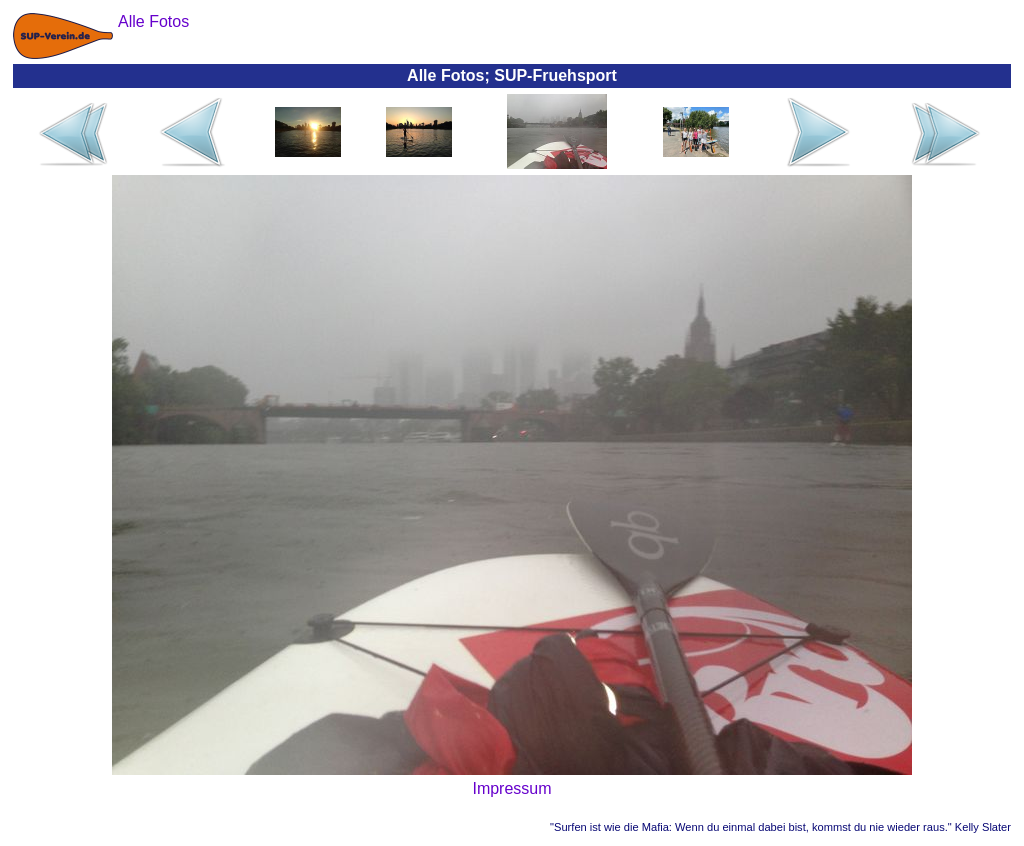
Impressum (511, 788)
